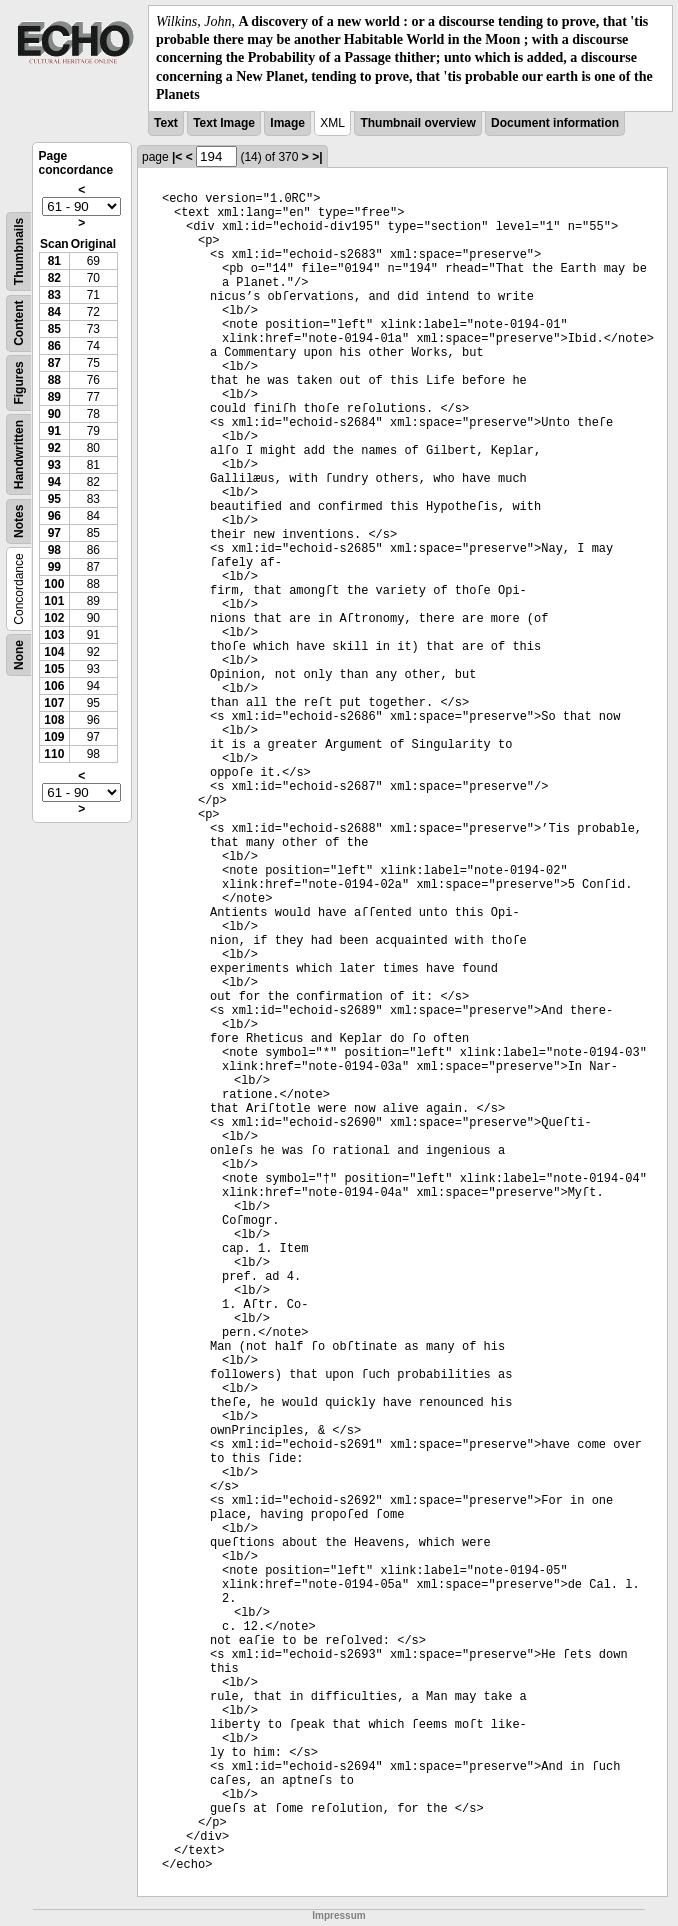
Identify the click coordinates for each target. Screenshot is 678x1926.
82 (54, 278)
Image (287, 123)
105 (54, 669)
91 (54, 431)
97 (54, 533)
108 (54, 720)
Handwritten (19, 454)
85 (54, 329)
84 (54, 312)
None (19, 655)
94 (54, 482)
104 (54, 652)
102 (54, 618)
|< (177, 157)
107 (54, 703)
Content (19, 322)
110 (54, 754)
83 (54, 295)
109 (54, 737)
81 (54, 261)
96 (54, 516)
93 (54, 465)
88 (54, 380)
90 (54, 414)
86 (54, 346)
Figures (19, 382)
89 (54, 397)
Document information (555, 123)
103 (54, 635)
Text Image (224, 123)
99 (54, 567)
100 (54, 584)
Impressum (338, 1915)
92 (54, 448)
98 (54, 550)
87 (54, 363)
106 (54, 686)
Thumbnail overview (417, 123)
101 (54, 601)
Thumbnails (19, 251)
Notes (19, 521)
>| (317, 157)
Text (166, 123)
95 (54, 499)
